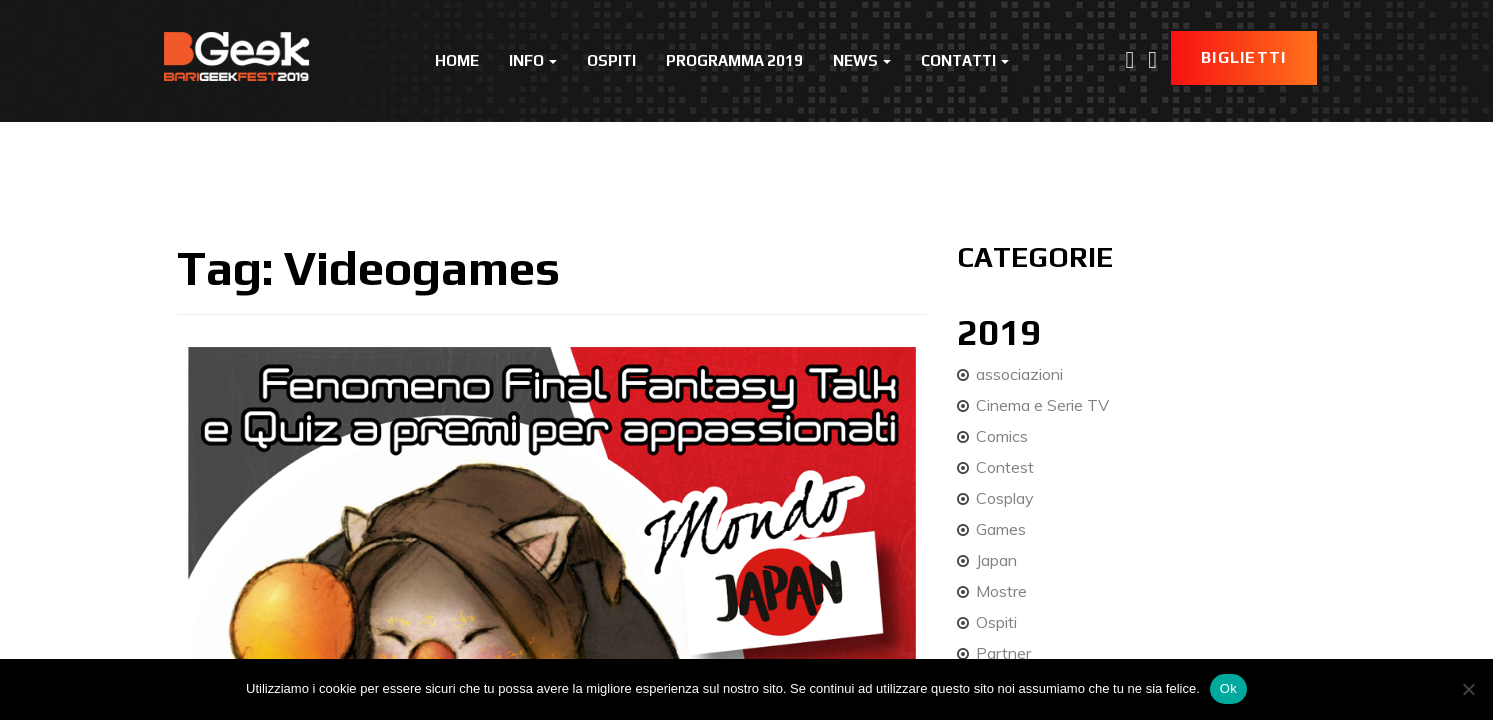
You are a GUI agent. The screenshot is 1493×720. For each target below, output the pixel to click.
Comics (1002, 436)
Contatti (965, 60)
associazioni (1019, 374)
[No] (1468, 689)
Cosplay (1005, 498)
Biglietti (1244, 57)
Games (1001, 529)
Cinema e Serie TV (1042, 405)
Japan (996, 560)
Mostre (1001, 591)
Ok (1228, 688)
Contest (1005, 467)
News (862, 60)
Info (533, 60)
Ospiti (611, 60)
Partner (1003, 653)
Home (457, 60)
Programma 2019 (734, 60)
